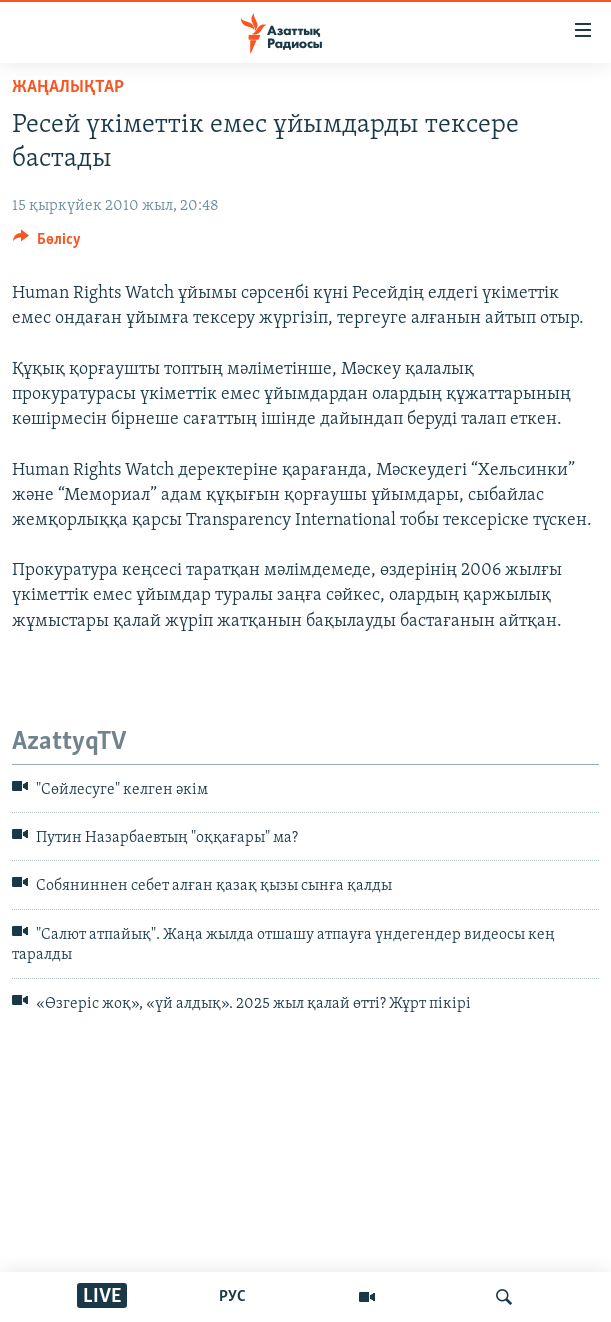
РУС (232, 1297)
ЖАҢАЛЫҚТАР (68, 87)
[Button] (47, 244)
